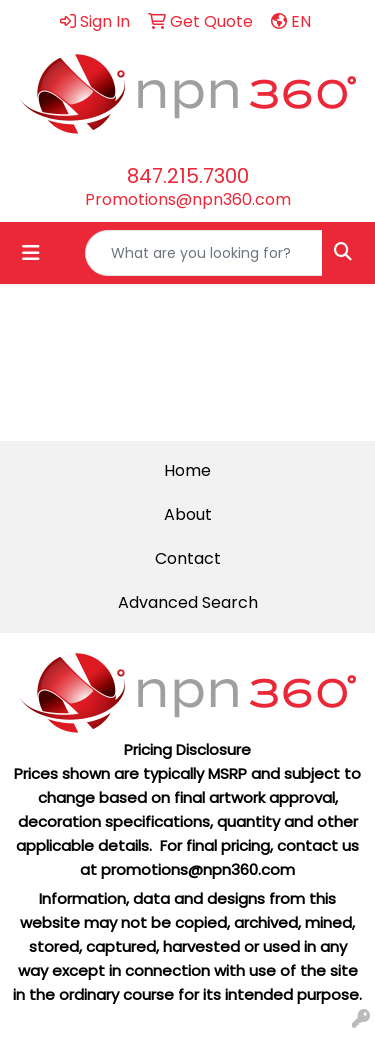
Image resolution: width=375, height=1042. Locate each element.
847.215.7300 (188, 176)
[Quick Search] (204, 253)
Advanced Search (188, 602)
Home (187, 470)
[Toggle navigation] (31, 253)
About (188, 514)
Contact (188, 558)
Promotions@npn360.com (188, 199)
